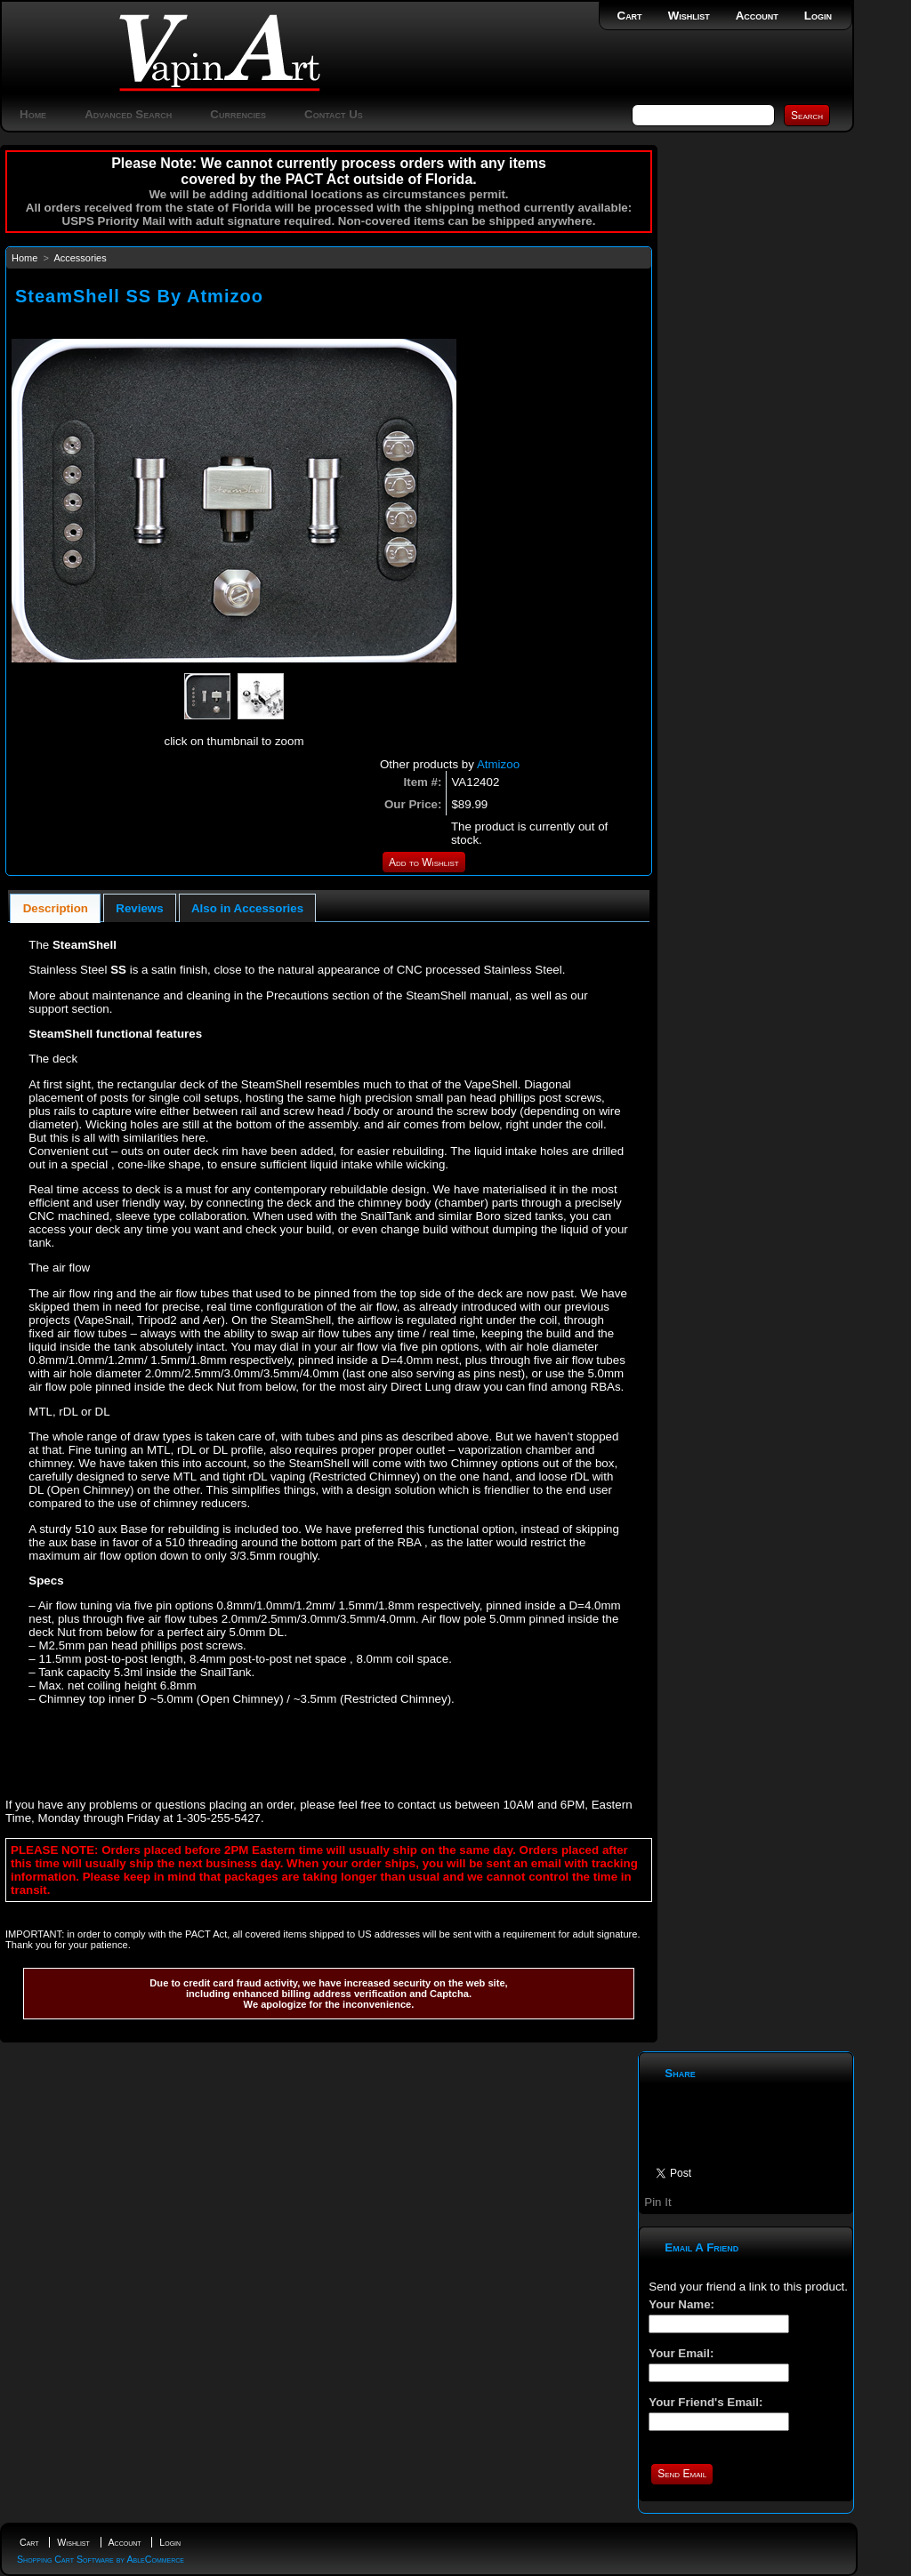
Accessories (79, 258)
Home (33, 114)
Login (818, 15)
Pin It (657, 2202)
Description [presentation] (55, 908)
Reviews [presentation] (139, 908)
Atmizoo (498, 764)
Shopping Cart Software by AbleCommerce (100, 2559)
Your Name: (681, 2304)
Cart (629, 15)
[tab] (55, 908)
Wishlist (689, 15)
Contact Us (333, 114)
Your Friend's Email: (705, 2402)
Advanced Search (128, 114)
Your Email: (681, 2353)
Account (757, 15)
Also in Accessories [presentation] (247, 908)
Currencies (238, 114)
